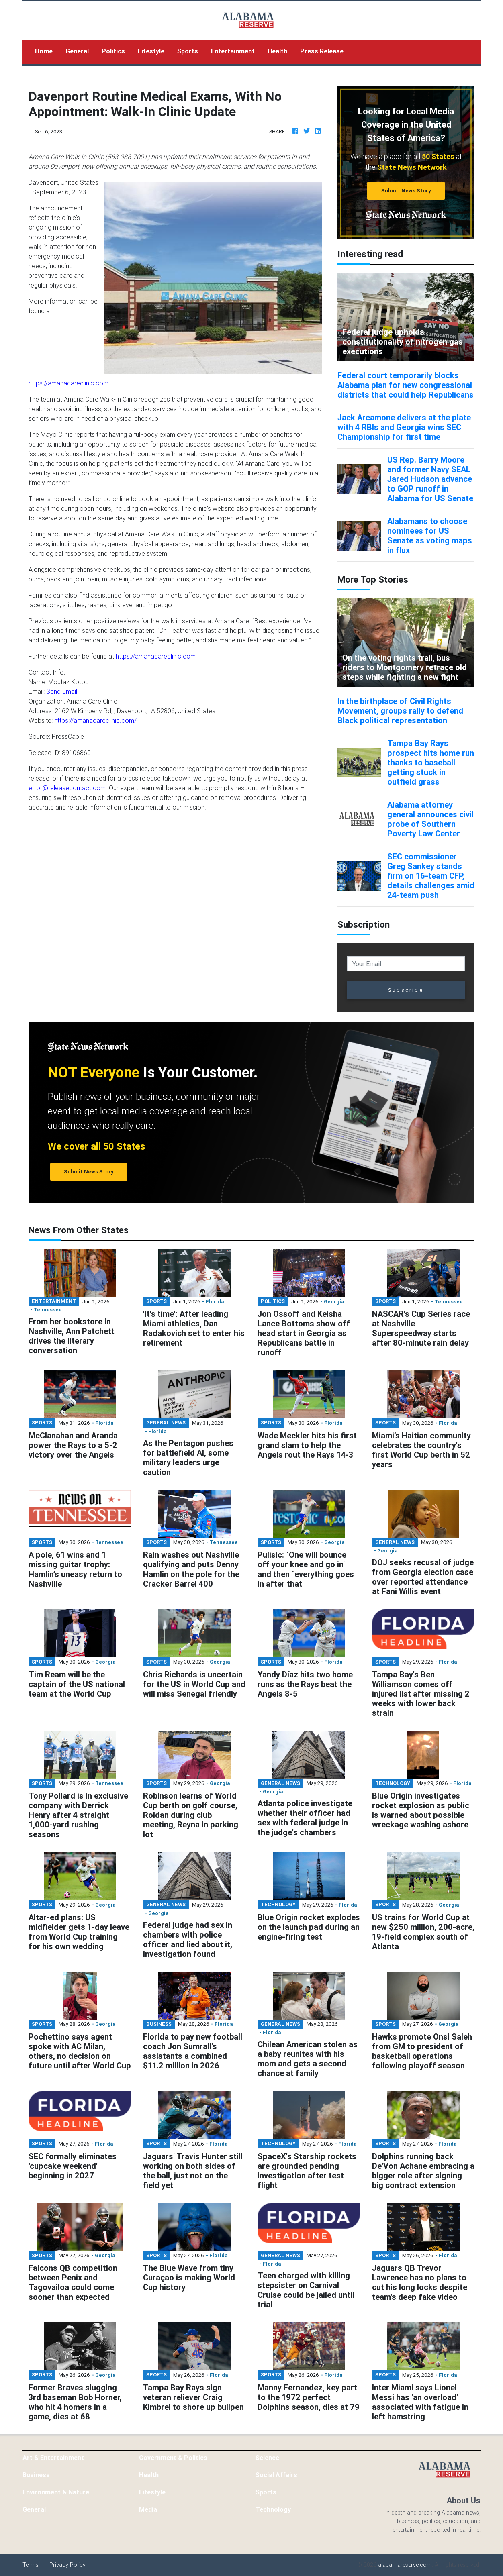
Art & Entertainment (53, 2458)
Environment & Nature (55, 2492)
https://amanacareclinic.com (68, 383)
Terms (30, 2564)
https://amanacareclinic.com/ (95, 720)
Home (47, 50)
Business (36, 2475)
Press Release (322, 51)
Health (277, 51)
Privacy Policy (67, 2564)
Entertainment (233, 51)
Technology (273, 2509)
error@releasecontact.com (67, 788)
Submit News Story (406, 190)
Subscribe (406, 990)
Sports (187, 51)
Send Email (61, 691)
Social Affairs (276, 2475)
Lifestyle (151, 51)
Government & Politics (173, 2458)
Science (267, 2458)
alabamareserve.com (405, 2564)
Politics (113, 51)
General (77, 51)
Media (148, 2509)
